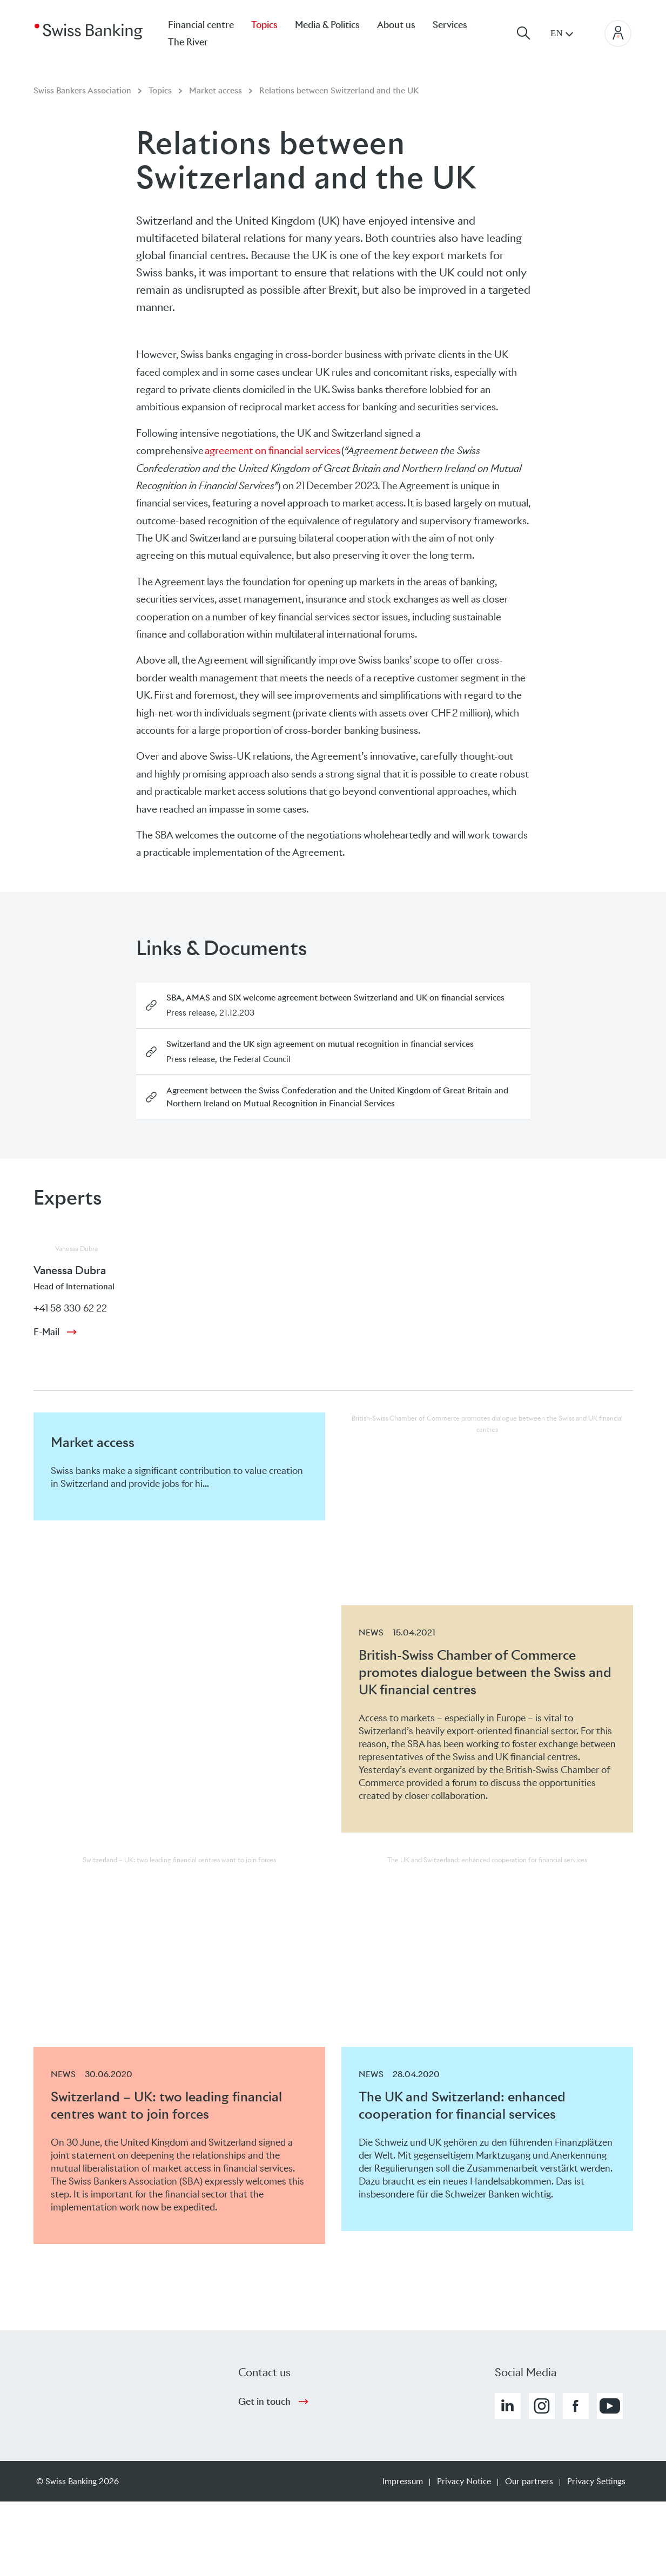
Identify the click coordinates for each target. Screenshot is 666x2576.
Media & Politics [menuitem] (327, 25)
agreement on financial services (272, 450)
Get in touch (264, 2402)
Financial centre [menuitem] (201, 25)
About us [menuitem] (396, 25)
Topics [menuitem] (264, 25)
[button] (508, 2406)
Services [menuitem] (450, 25)
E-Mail (46, 1332)
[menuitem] (196, 42)
